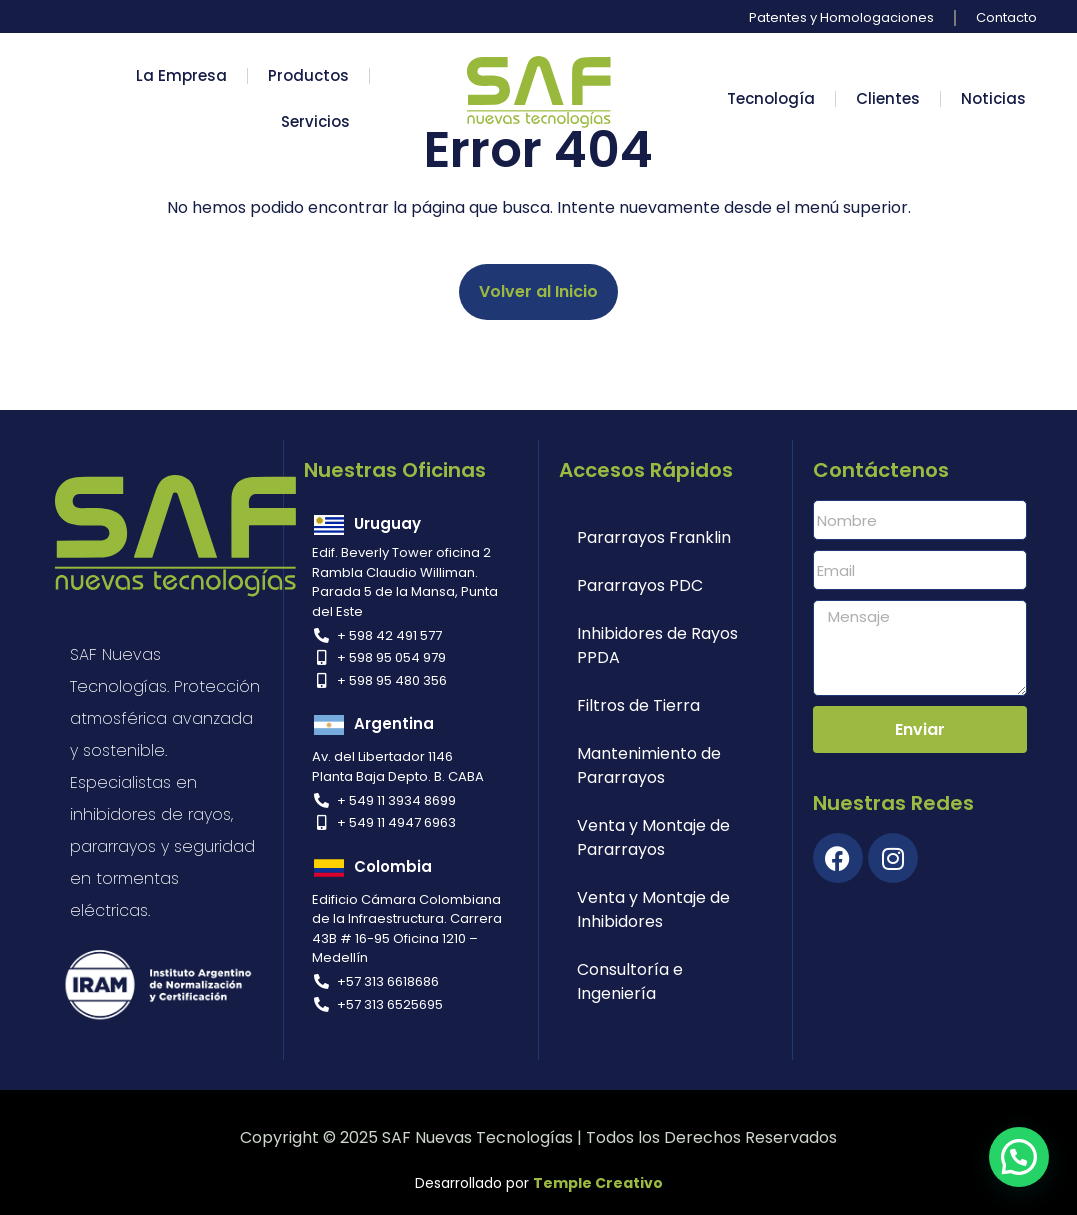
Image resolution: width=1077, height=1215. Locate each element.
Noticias (993, 98)
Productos (308, 75)
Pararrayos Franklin (654, 537)
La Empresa (181, 75)
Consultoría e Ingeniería (630, 981)
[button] (1019, 1157)
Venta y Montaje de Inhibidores (653, 909)
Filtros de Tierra (638, 705)
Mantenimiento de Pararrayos (649, 765)
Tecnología (771, 98)
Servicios (315, 121)
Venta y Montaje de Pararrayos (653, 837)
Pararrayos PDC (640, 585)
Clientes (888, 98)
